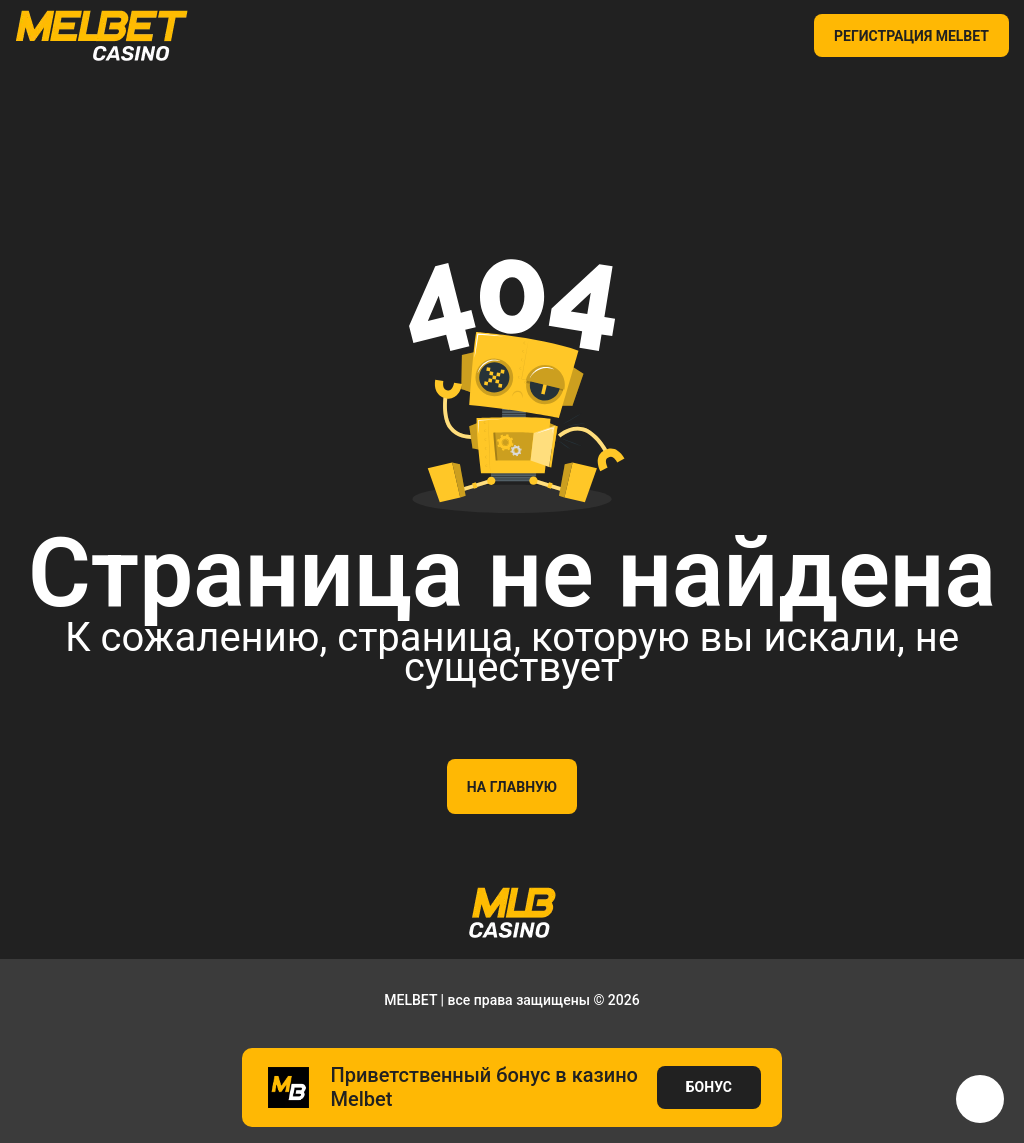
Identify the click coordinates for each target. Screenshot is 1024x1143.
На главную (512, 787)
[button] (980, 1099)
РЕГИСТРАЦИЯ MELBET (911, 36)
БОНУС (709, 1087)
